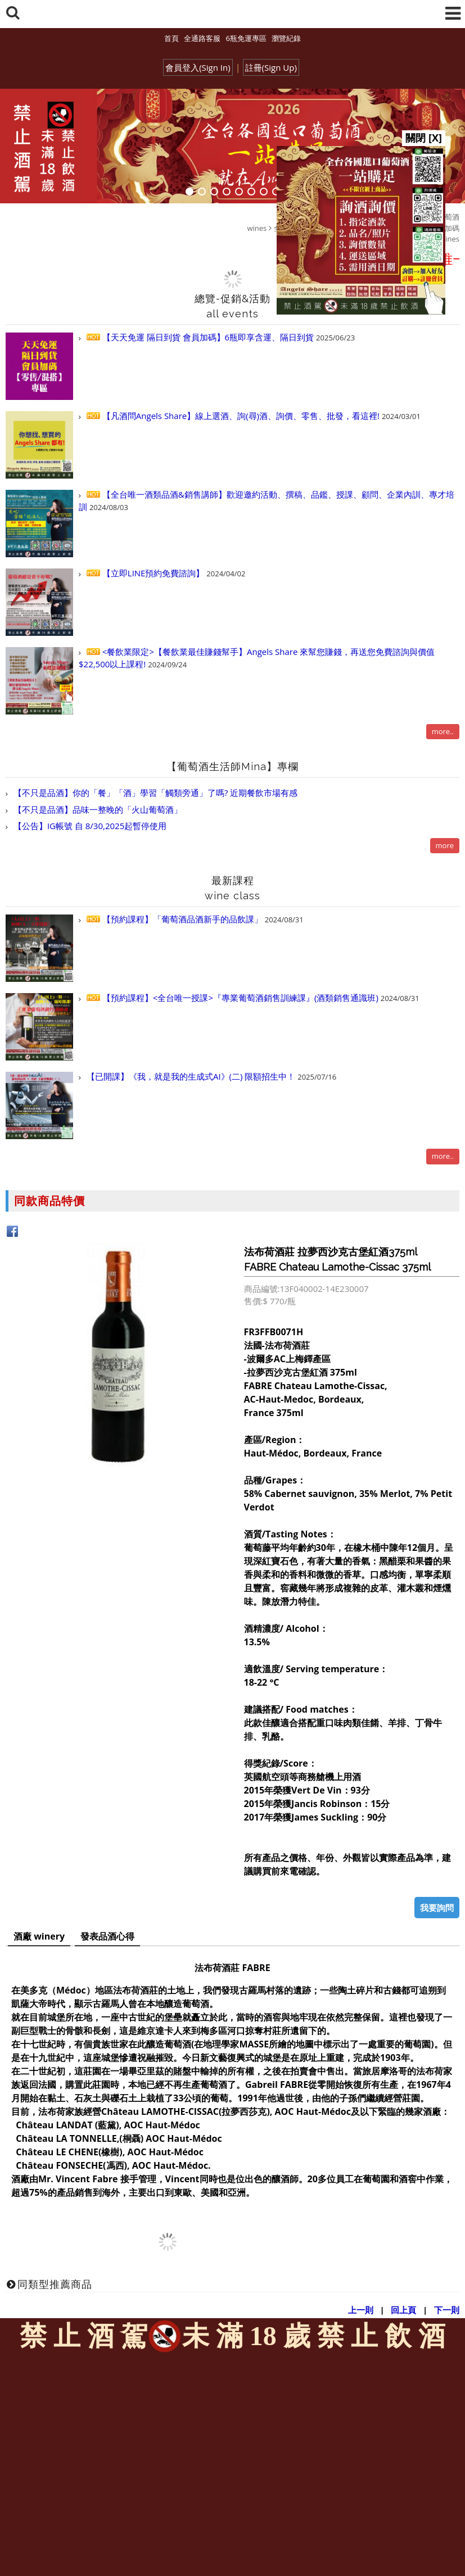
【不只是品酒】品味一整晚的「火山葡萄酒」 (96, 809)
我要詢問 (437, 1907)
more (445, 845)
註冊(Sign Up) (271, 67)
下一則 (446, 2309)
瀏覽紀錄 (286, 38)
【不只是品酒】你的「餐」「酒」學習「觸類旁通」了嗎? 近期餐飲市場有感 (154, 792)
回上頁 (403, 2309)
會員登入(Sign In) (198, 67)
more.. (443, 731)
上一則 (360, 2309)
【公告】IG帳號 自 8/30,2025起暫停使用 (88, 825)
